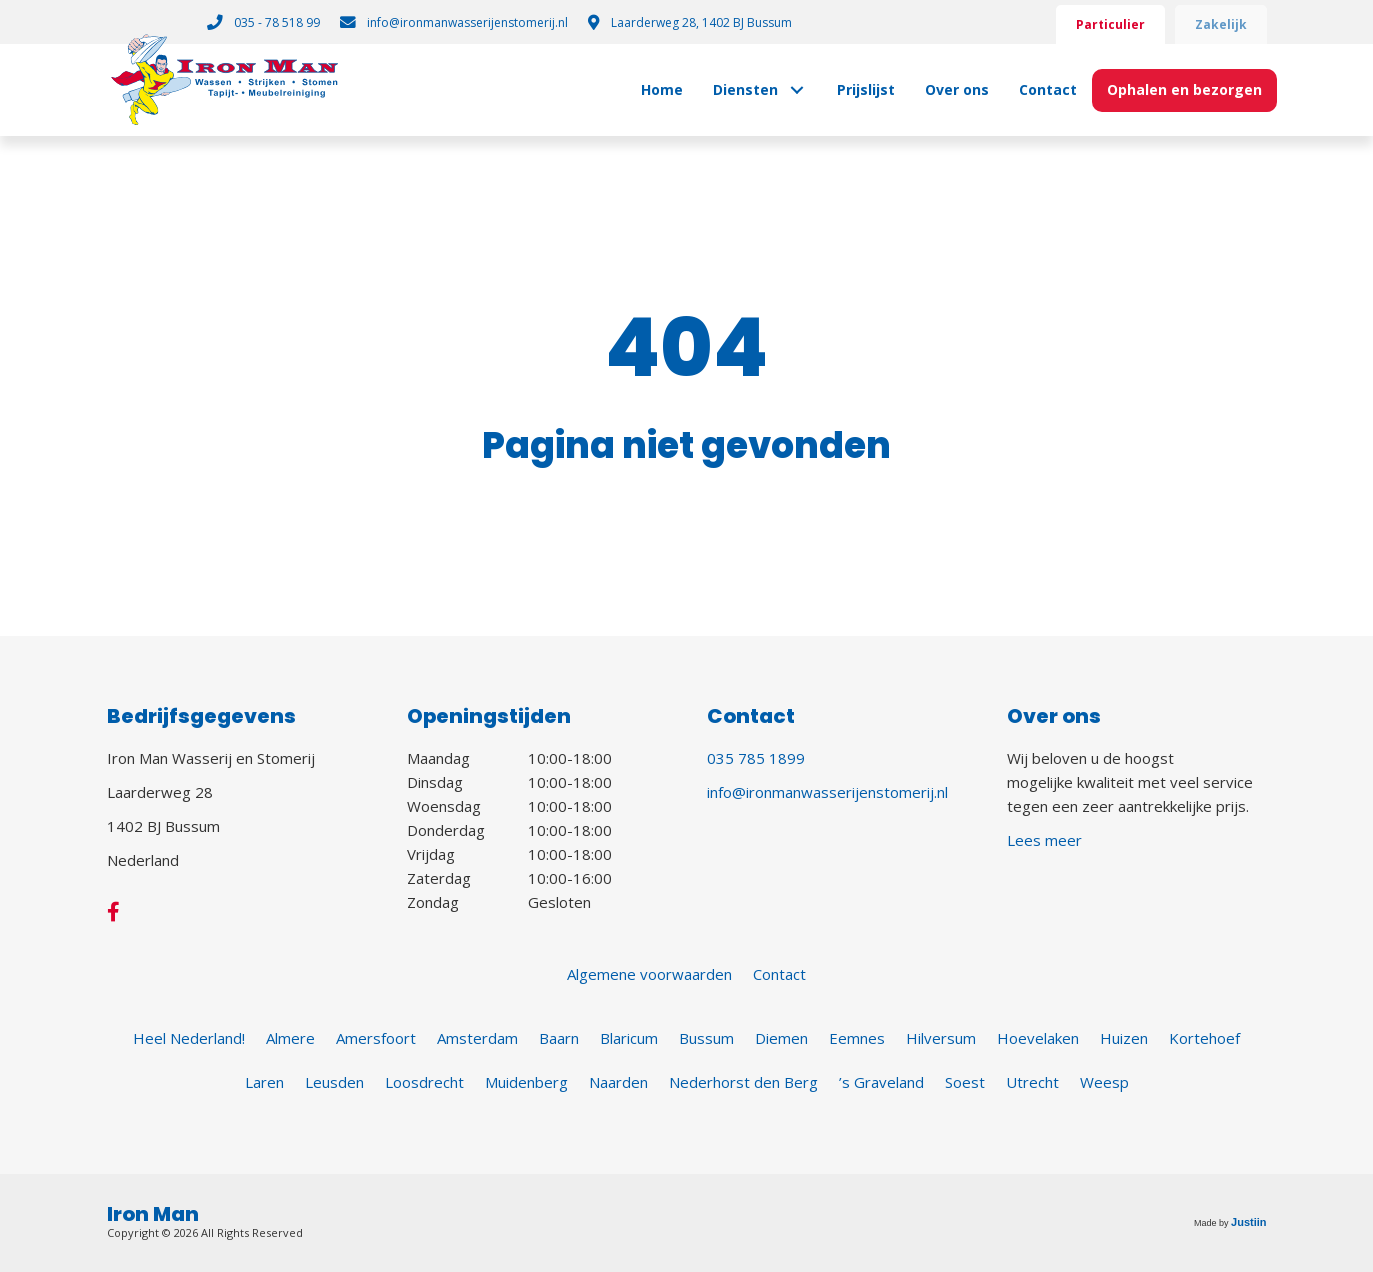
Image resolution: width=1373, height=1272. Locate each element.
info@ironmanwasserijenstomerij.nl (827, 792)
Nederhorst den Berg (743, 1082)
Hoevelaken (1038, 1038)
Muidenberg (526, 1082)
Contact (779, 974)
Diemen (781, 1038)
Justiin (1248, 1222)
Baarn (559, 1038)
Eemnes (857, 1038)
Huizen (1124, 1038)
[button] (797, 90)
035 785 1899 (756, 758)
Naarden (618, 1082)
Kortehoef (1204, 1038)
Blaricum (629, 1038)
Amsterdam (477, 1038)
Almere (290, 1038)
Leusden (334, 1082)
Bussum (706, 1038)
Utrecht (1032, 1082)
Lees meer (1044, 840)
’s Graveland (881, 1082)
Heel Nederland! (189, 1038)
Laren (264, 1082)
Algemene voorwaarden (649, 974)
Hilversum (941, 1038)
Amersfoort (376, 1038)
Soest (965, 1082)
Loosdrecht (424, 1082)
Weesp (1104, 1082)
